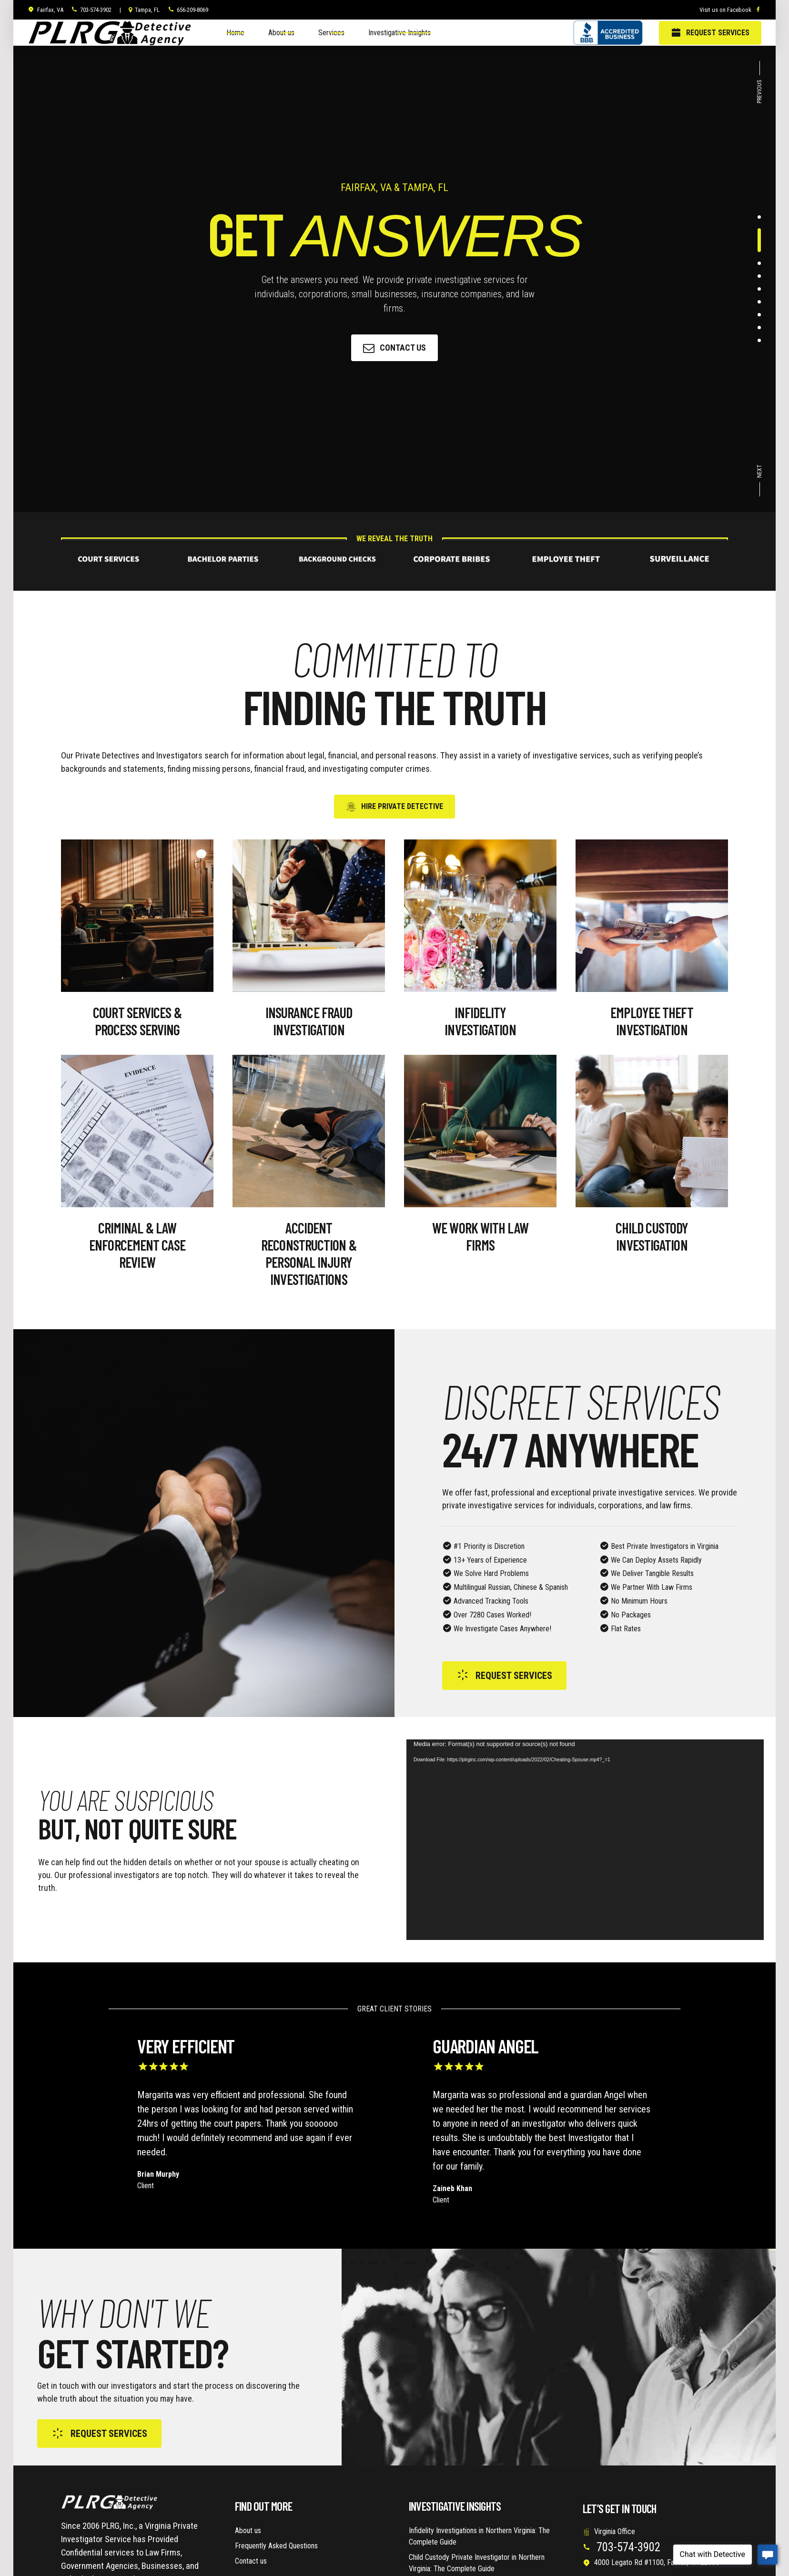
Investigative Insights (399, 32)
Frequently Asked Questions (276, 2545)
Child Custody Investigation (652, 1236)
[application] (585, 1839)
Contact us (251, 2561)
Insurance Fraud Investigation (309, 1021)
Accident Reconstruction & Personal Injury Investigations (308, 1253)
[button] (760, 85)
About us (281, 32)
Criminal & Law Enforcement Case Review (137, 1245)
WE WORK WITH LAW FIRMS (480, 1236)
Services (331, 32)
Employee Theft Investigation (651, 1021)
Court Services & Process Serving (137, 1021)
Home (235, 32)
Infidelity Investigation (480, 1021)
